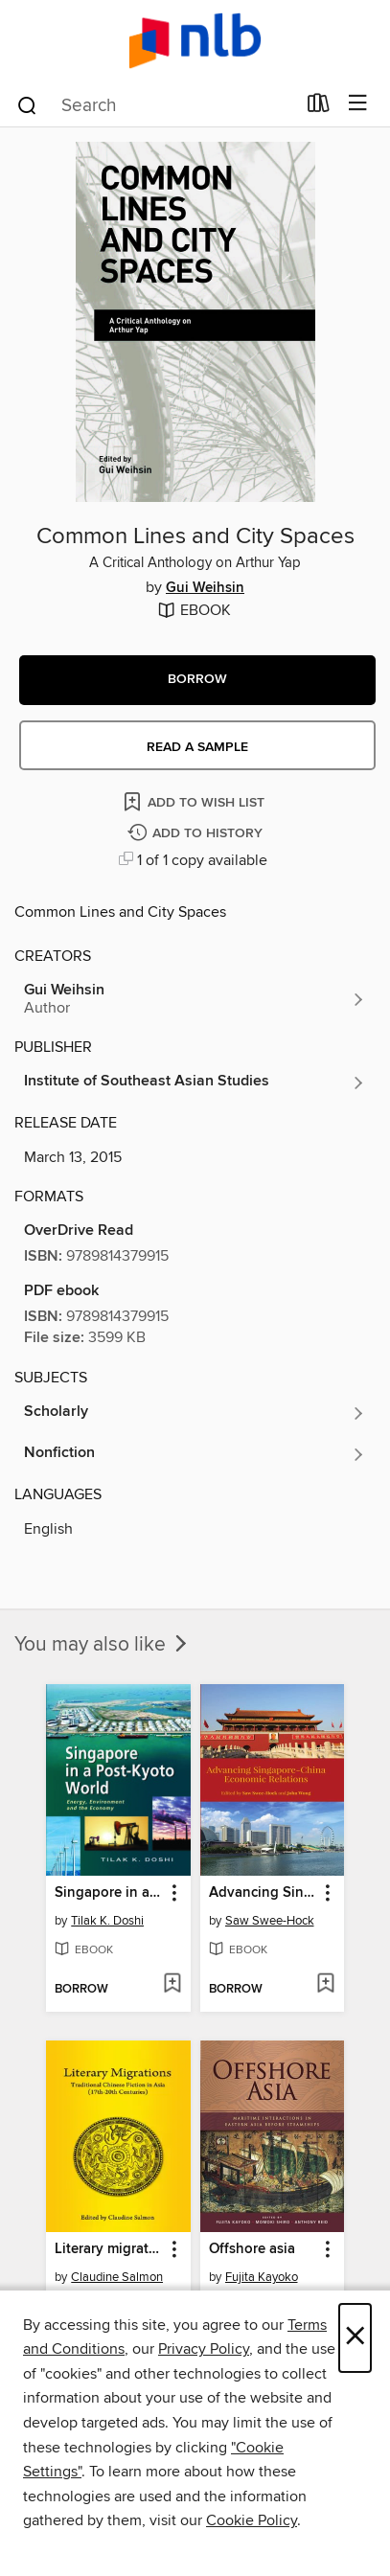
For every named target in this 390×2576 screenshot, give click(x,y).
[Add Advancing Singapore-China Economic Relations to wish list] (325, 1984)
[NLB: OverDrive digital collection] (195, 41)
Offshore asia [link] (252, 2249)
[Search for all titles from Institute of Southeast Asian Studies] (195, 1082)
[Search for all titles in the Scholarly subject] (195, 1413)
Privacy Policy (203, 2349)
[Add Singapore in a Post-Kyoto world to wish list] (172, 1984)
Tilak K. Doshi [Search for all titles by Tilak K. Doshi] (107, 1920)
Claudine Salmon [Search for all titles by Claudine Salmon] (117, 2277)
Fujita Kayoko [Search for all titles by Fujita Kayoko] (261, 2277)
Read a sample (197, 747)
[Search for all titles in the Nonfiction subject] (195, 1454)
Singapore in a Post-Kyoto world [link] (109, 1893)
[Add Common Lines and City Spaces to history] (197, 834)
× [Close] (355, 2338)
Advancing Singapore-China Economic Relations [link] (263, 1893)
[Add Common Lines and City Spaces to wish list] (195, 801)
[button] (197, 680)
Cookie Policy (251, 2520)
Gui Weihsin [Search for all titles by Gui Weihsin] (205, 588)
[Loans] (318, 107)
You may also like (102, 1644)
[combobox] (155, 105)
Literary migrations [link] (109, 2249)
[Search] (27, 104)
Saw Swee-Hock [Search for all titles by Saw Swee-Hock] (269, 1920)
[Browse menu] (358, 104)
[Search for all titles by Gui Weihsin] (195, 999)
